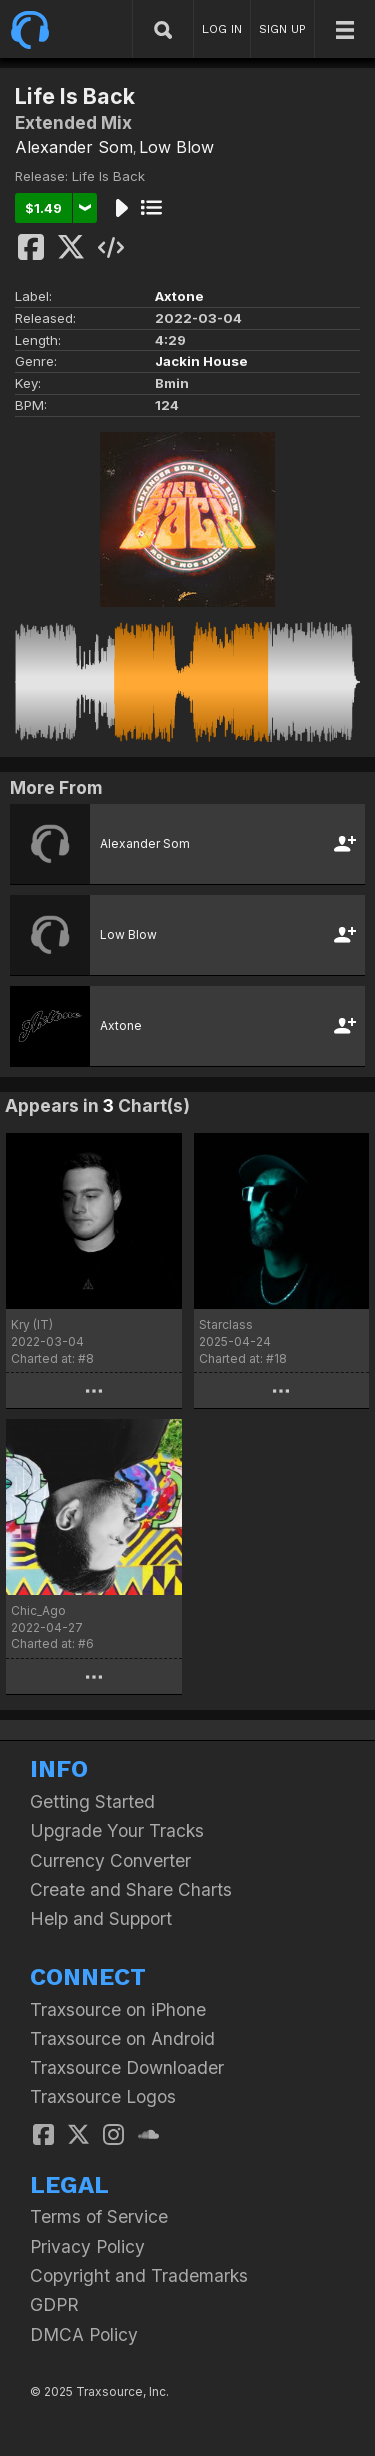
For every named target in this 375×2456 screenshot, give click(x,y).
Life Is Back (108, 176)
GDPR (54, 2304)
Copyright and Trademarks (139, 2275)
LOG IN (222, 29)
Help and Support (101, 1918)
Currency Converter (110, 1860)
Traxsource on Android (122, 2038)
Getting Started (92, 1801)
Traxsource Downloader (127, 2067)
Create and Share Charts (131, 1889)
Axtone (179, 296)
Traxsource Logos (103, 2096)
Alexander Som (74, 147)
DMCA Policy (84, 2334)
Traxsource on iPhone (118, 2009)
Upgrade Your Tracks (117, 1830)
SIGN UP (282, 29)
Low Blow (176, 147)
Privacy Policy (87, 2246)
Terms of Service (99, 2216)
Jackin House (201, 361)
